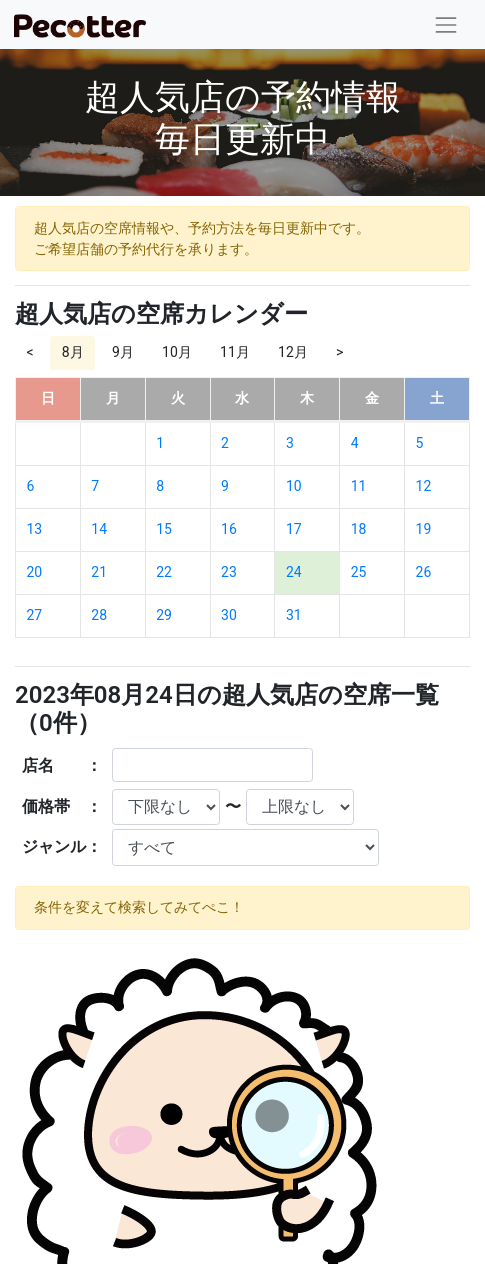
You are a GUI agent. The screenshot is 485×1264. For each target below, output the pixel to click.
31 (294, 615)
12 (424, 486)
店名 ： (62, 765)
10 (294, 486)
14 (99, 529)
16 (229, 529)
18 (359, 529)
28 (99, 615)
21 (99, 572)
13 (35, 529)
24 (294, 572)
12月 (293, 352)
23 (229, 572)
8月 (73, 352)
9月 (123, 352)
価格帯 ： (62, 806)
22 (164, 572)
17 (294, 529)
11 (359, 486)
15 (164, 529)
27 (35, 615)
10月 (177, 352)
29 (164, 615)
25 (359, 572)
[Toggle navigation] (446, 24)
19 (424, 529)
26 (424, 572)
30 (229, 615)
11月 (235, 352)
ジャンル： (62, 846)
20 (35, 572)
